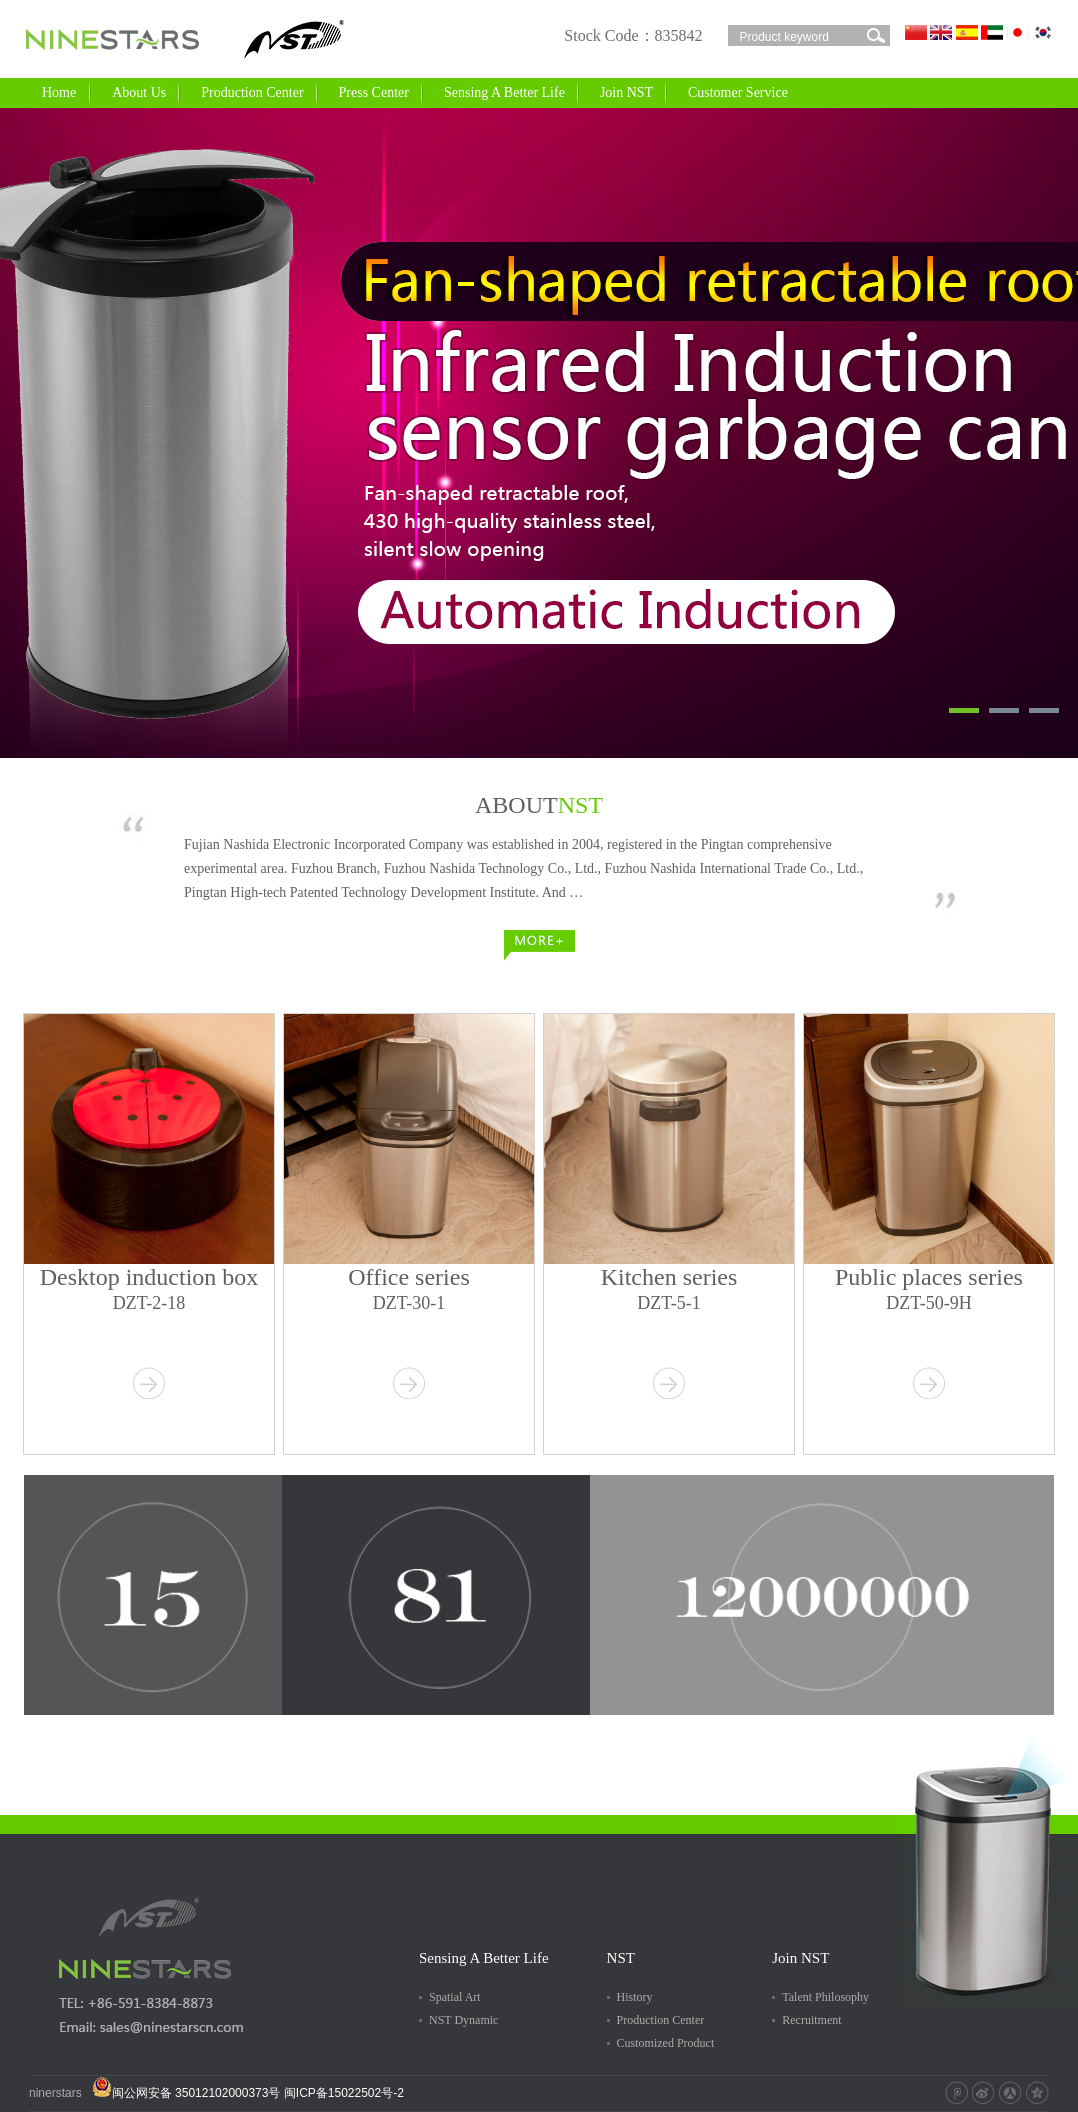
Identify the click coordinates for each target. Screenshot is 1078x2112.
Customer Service (745, 89)
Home (59, 92)
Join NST (633, 89)
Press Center (381, 89)
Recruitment (811, 2020)
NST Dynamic (463, 2020)
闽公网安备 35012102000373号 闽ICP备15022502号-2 (248, 2093)
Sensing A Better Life (511, 89)
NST (621, 1958)
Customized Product (666, 2043)
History (635, 1997)
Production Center (259, 89)
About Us (146, 89)
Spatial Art (455, 1997)
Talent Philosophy (825, 1997)
